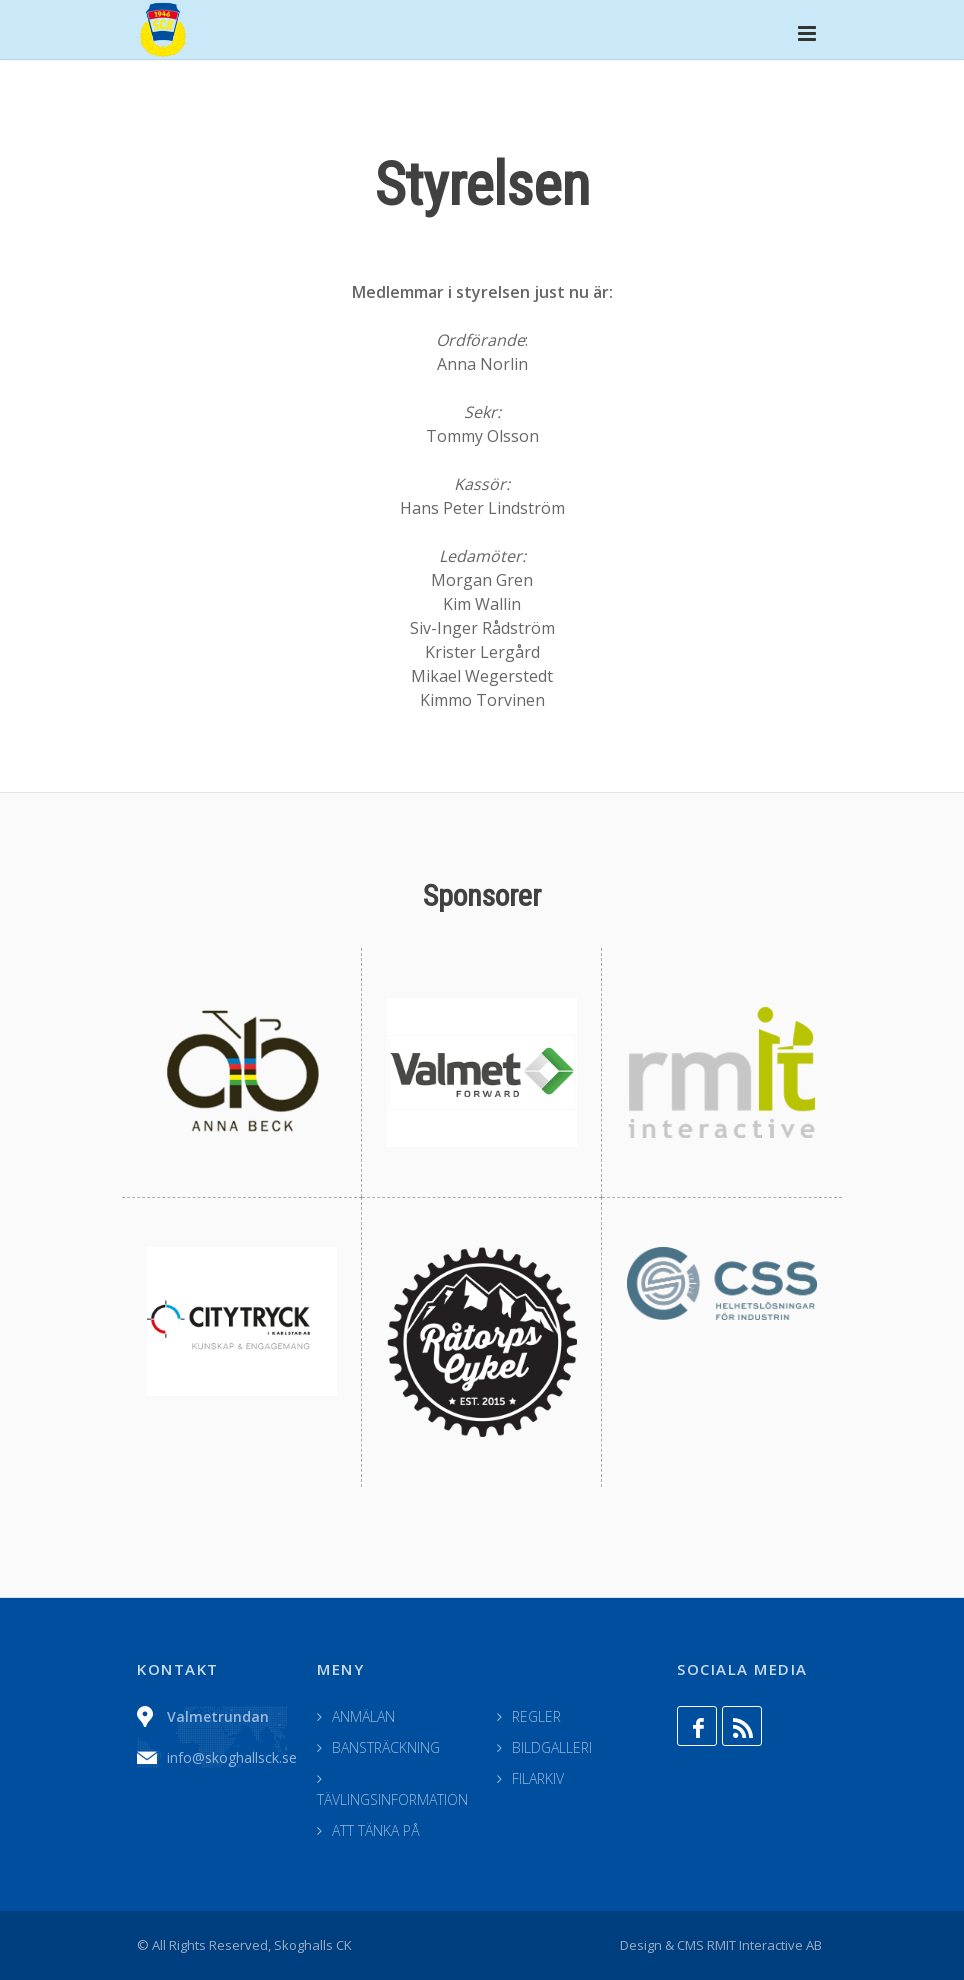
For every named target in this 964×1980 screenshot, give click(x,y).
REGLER (536, 1716)
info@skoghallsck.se (232, 1757)
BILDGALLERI (552, 1747)
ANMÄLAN (363, 1716)
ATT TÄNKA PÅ (376, 1830)
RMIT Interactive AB (764, 1945)
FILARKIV (538, 1778)
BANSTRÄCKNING (386, 1747)
